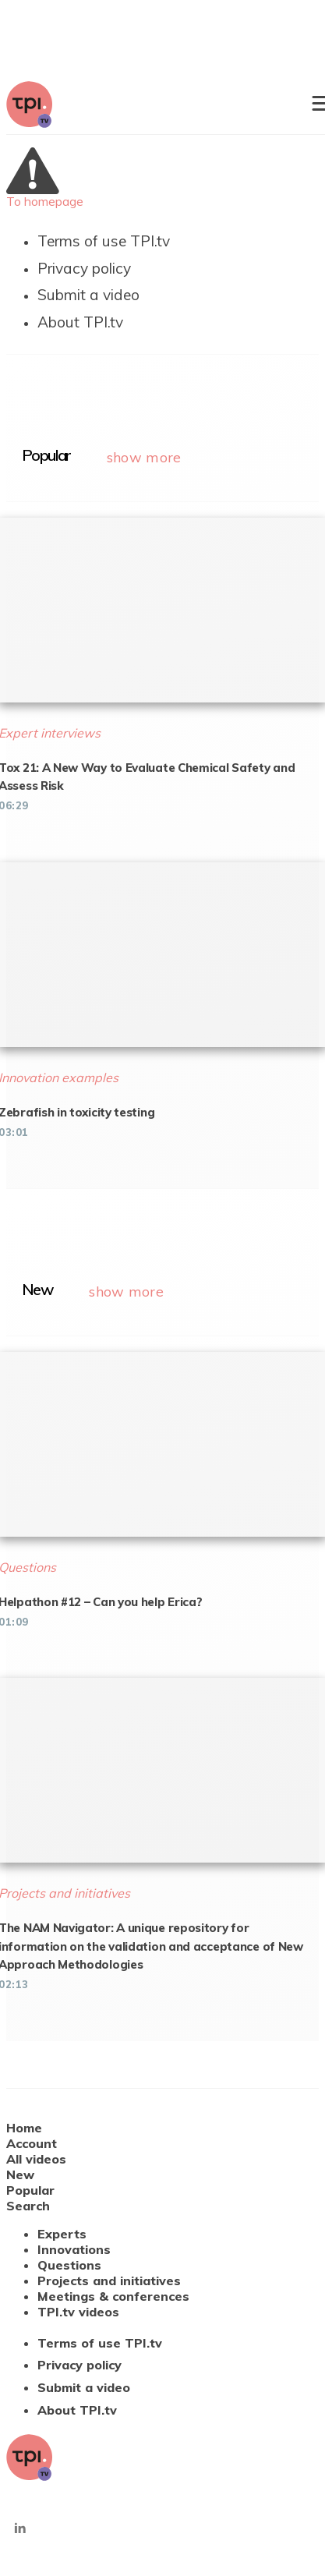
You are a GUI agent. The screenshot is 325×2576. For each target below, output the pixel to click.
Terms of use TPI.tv (103, 241)
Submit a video (88, 294)
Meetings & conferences (113, 2296)
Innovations (74, 2249)
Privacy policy (84, 268)
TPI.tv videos (78, 2311)
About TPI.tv (80, 322)
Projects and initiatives (109, 2280)
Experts (62, 2234)
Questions (69, 2265)
